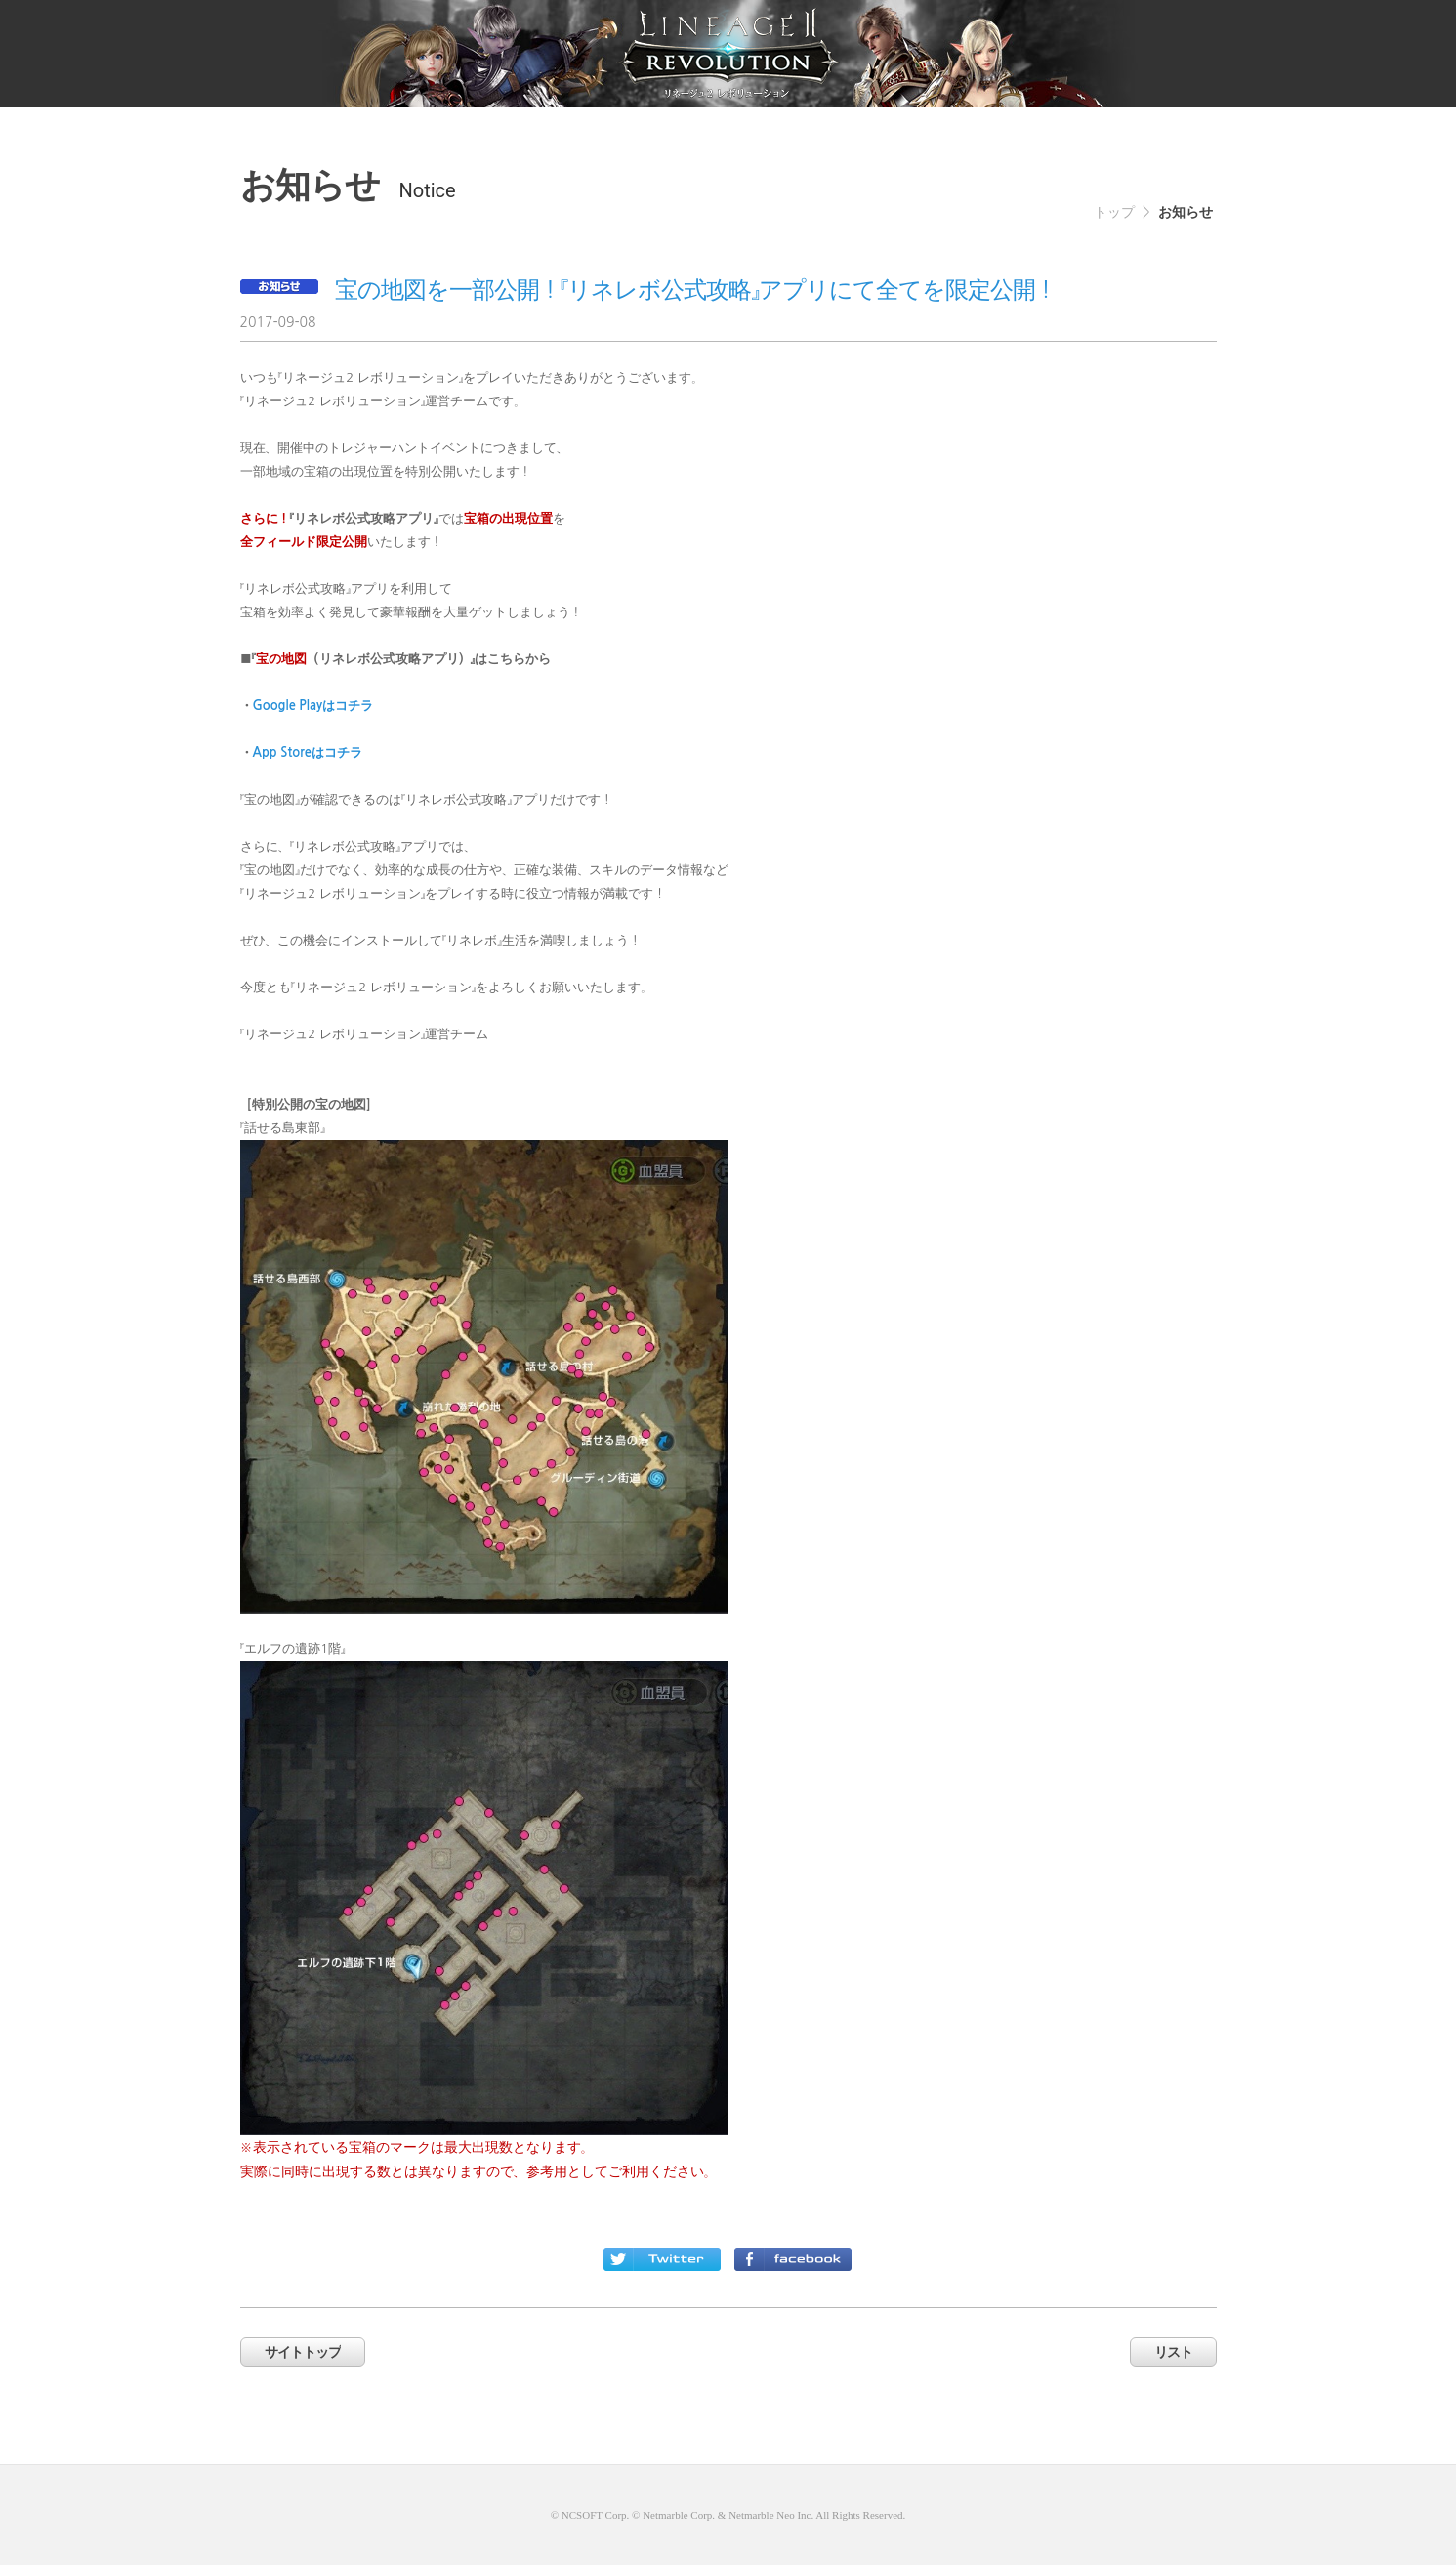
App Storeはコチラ (307, 752)
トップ (1114, 212)
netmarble (728, 53)
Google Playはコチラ (313, 705)
